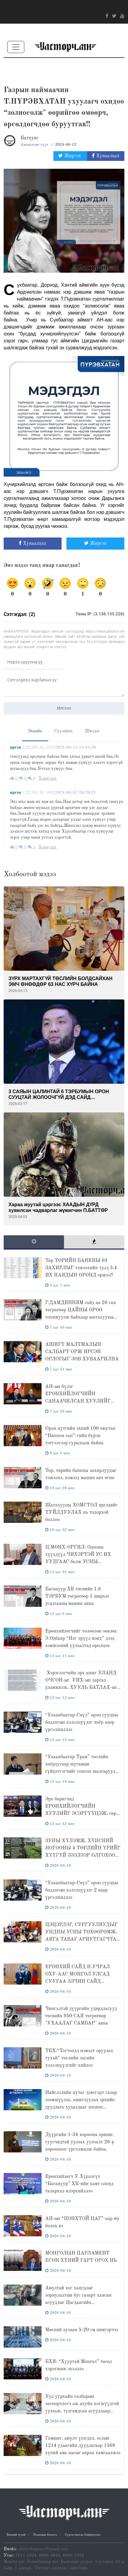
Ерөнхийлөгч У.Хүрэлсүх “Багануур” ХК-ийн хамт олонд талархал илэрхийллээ (79, 2184)
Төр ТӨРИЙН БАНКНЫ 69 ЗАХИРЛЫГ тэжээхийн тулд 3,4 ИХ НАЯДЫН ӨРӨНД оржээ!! (81, 1268)
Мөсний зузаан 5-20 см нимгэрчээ (81, 2330)
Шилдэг (92, 731)
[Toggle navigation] (15, 47)
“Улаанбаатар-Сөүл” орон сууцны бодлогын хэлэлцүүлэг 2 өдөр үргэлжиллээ (81, 1890)
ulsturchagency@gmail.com (43, 2549)
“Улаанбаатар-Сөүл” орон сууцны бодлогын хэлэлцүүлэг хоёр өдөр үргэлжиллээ (81, 1722)
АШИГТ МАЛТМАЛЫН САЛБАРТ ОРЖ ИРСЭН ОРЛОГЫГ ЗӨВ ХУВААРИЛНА (82, 1352)
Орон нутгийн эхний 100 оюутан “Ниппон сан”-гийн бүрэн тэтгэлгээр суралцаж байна (80, 1436)
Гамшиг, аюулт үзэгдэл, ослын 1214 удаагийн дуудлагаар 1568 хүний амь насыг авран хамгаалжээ (82, 2445)
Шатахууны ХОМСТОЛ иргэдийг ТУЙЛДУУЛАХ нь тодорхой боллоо (81, 1512)
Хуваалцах (106, 155)
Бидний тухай (16, 2534)
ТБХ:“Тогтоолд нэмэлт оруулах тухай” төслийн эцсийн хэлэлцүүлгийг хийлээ (79, 2058)
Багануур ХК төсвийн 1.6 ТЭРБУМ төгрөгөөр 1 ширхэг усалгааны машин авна (77, 1596)
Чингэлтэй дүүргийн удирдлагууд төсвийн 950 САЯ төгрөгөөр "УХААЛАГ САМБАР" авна (81, 2016)
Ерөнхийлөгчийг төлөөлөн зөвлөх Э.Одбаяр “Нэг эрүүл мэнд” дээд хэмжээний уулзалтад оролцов (81, 1638)
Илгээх (64, 708)
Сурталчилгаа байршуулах (82, 2534)
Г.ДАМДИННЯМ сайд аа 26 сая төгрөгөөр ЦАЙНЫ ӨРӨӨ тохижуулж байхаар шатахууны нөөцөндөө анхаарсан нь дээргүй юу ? (80, 1317)
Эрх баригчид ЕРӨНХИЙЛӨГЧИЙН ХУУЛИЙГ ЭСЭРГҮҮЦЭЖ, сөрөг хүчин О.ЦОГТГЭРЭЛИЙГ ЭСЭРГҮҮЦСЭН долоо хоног (83, 1814)
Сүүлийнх (63, 731)
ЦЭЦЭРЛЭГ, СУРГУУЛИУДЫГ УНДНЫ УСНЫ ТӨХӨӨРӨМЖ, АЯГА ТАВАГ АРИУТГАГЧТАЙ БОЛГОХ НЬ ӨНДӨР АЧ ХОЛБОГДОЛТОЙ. (82, 1939)
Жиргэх (70, 155)
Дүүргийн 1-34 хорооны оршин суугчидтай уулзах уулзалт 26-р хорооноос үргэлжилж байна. (79, 2142)
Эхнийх (35, 731)
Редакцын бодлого (45, 2534)
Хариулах (47, 778)
